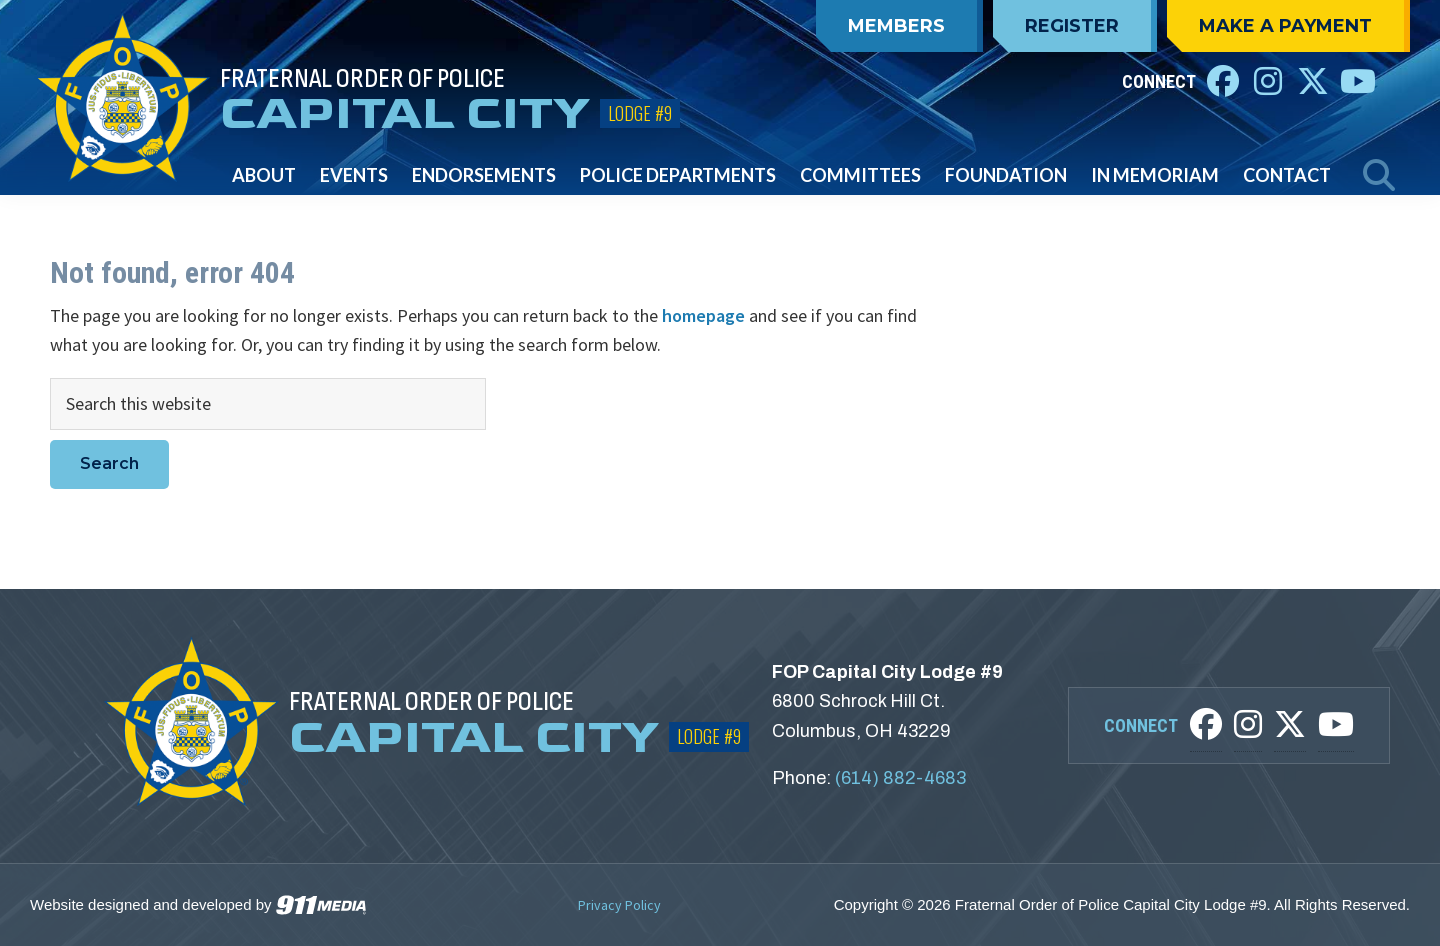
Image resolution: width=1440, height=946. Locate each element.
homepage (703, 315)
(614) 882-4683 (900, 778)
